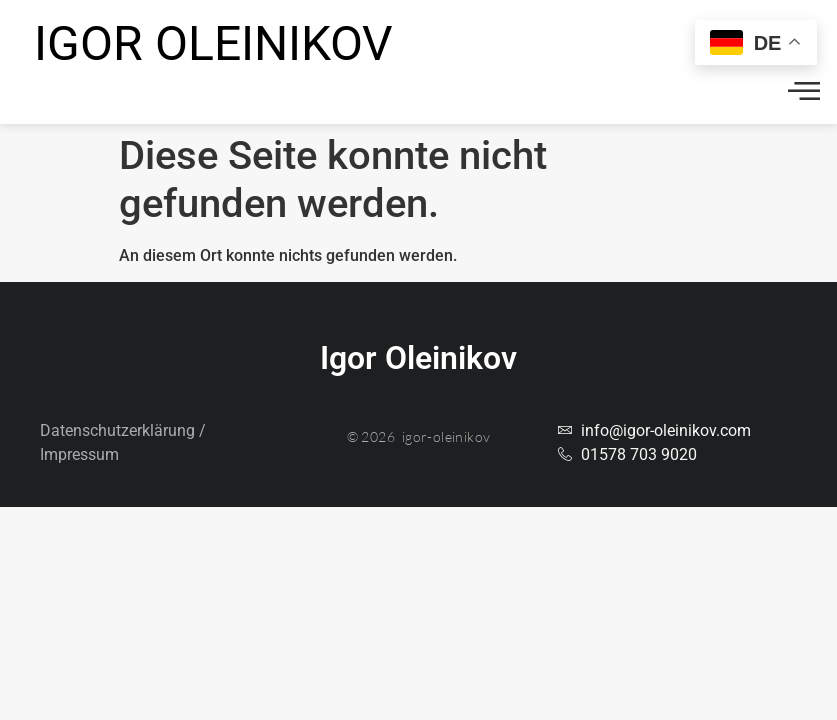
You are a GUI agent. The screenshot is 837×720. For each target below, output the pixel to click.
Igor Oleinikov (213, 43)
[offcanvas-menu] (804, 92)
